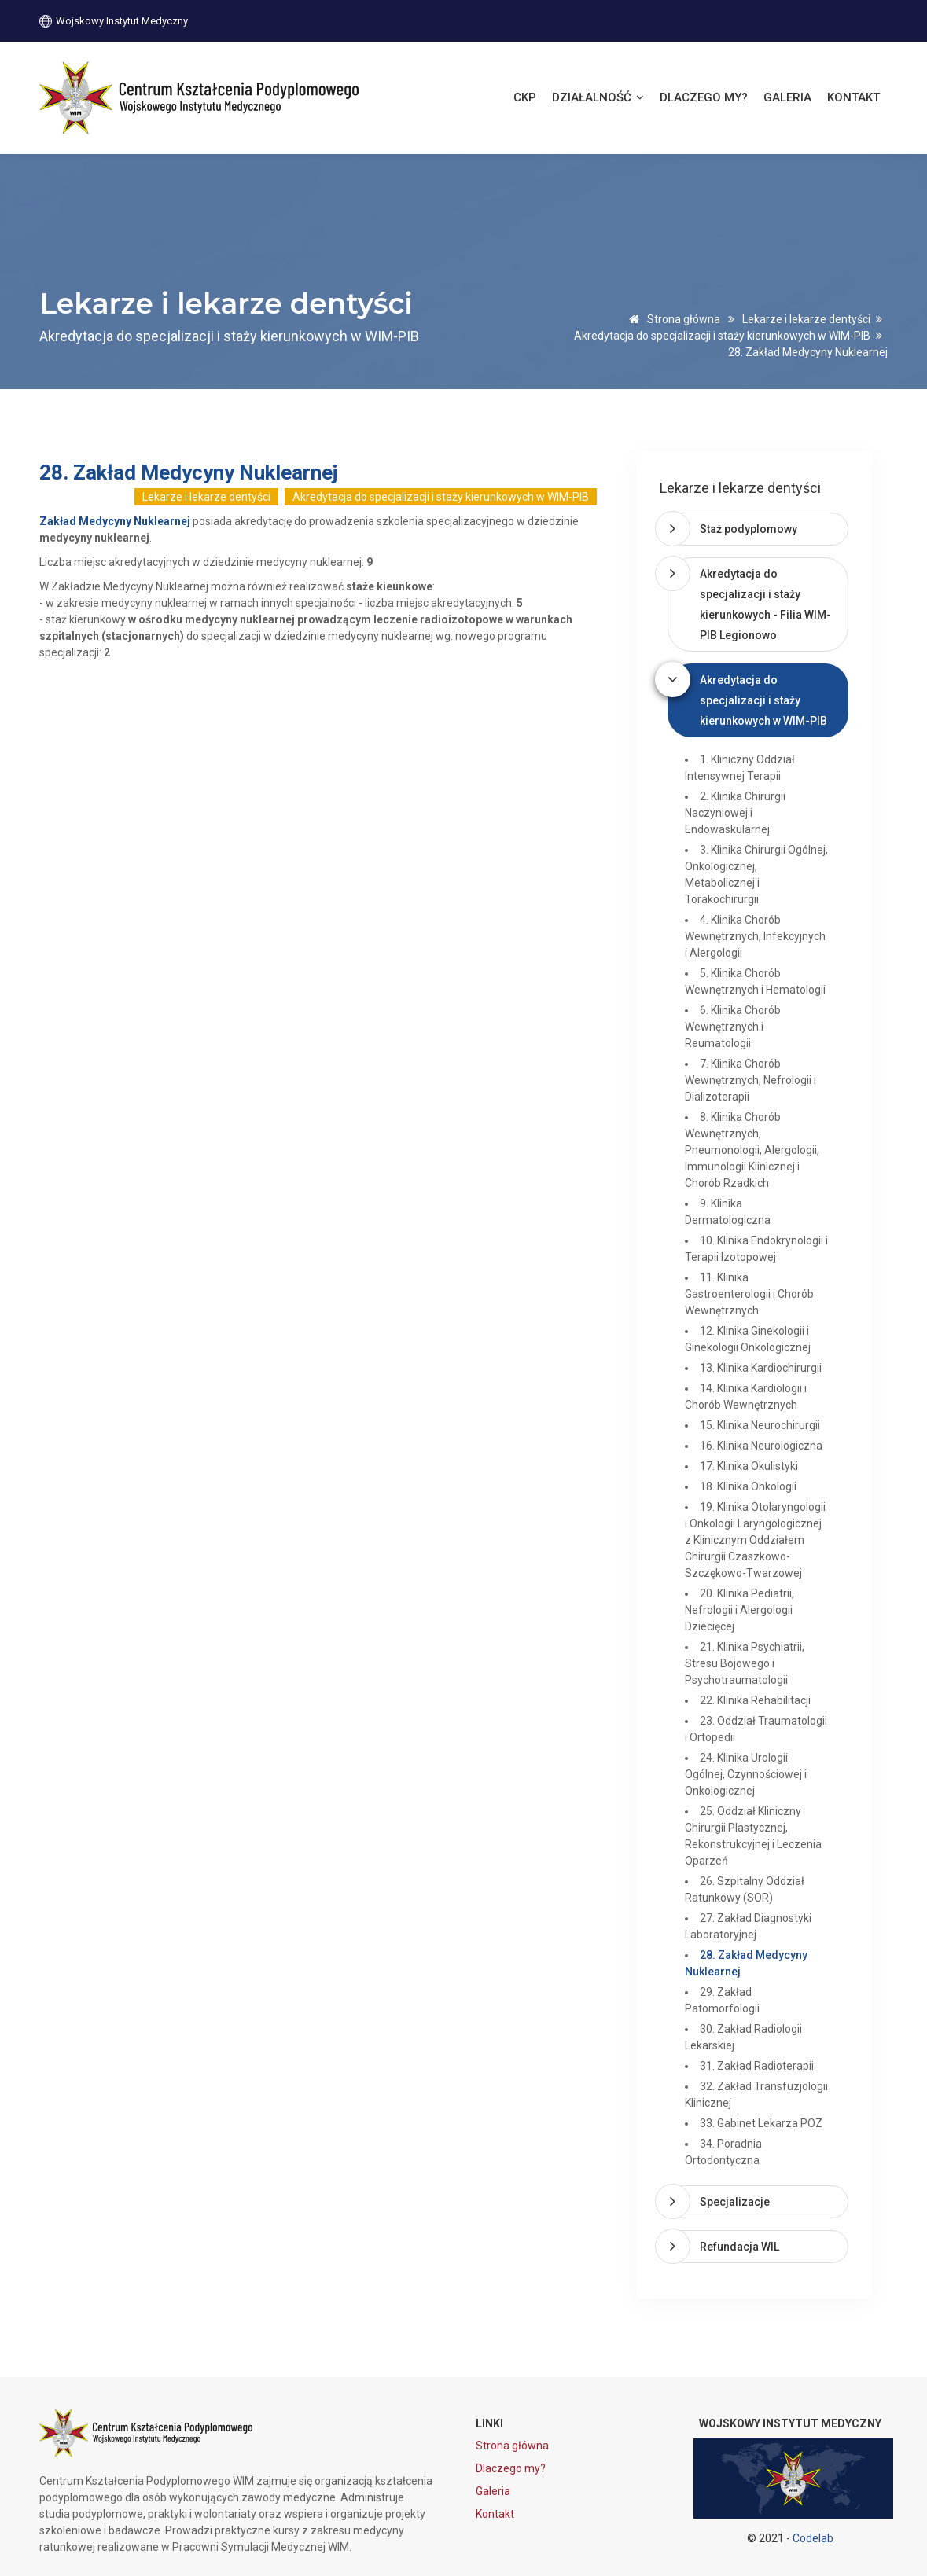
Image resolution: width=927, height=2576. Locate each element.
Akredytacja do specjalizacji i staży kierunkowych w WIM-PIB (722, 335)
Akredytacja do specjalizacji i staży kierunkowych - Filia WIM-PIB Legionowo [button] (765, 604)
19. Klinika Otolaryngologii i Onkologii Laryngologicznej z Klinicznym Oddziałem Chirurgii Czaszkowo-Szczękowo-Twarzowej (755, 1540)
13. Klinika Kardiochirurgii (761, 1367)
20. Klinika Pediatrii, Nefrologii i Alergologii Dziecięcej (739, 1610)
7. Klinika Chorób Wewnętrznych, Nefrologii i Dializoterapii (750, 1080)
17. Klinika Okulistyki (749, 1466)
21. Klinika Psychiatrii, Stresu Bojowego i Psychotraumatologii (744, 1663)
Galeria (787, 97)
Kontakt (853, 97)
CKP (524, 97)
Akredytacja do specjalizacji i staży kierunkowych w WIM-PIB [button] (763, 700)
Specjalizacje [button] (735, 2202)
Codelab (813, 2538)
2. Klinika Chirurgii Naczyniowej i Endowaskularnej (735, 813)
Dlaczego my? (704, 97)
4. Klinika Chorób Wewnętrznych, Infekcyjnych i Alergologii (755, 936)
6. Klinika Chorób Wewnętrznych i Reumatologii (733, 1026)
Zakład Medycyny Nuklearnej (114, 521)
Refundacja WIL (739, 2246)
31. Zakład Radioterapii (757, 2066)
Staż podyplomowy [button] (748, 529)
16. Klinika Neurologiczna (761, 1445)
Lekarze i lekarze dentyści (806, 319)
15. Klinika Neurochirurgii (760, 1425)
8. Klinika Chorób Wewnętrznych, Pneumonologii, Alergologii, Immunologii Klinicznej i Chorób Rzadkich (752, 1150)
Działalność (598, 97)
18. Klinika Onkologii (748, 1486)
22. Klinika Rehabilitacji (755, 1700)
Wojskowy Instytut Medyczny (113, 20)
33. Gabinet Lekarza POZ (761, 2123)
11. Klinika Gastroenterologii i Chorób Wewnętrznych (749, 1294)
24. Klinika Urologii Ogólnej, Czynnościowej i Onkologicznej (746, 1774)
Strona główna (672, 319)
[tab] (758, 529)
